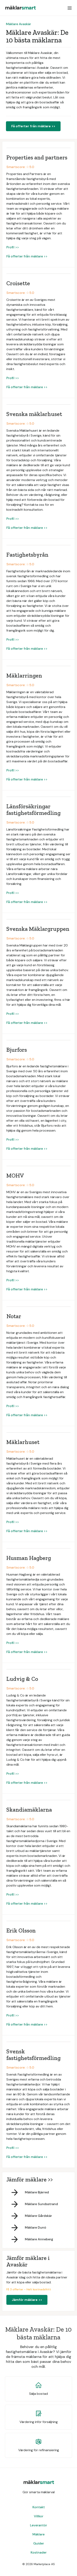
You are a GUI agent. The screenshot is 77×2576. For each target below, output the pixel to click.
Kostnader (39, 2552)
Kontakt (38, 2507)
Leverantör (38, 2525)
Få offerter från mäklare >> (33, 126)
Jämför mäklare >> (27, 2300)
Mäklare (38, 2534)
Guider (38, 2543)
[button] (69, 8)
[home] (20, 7)
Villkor (38, 2516)
